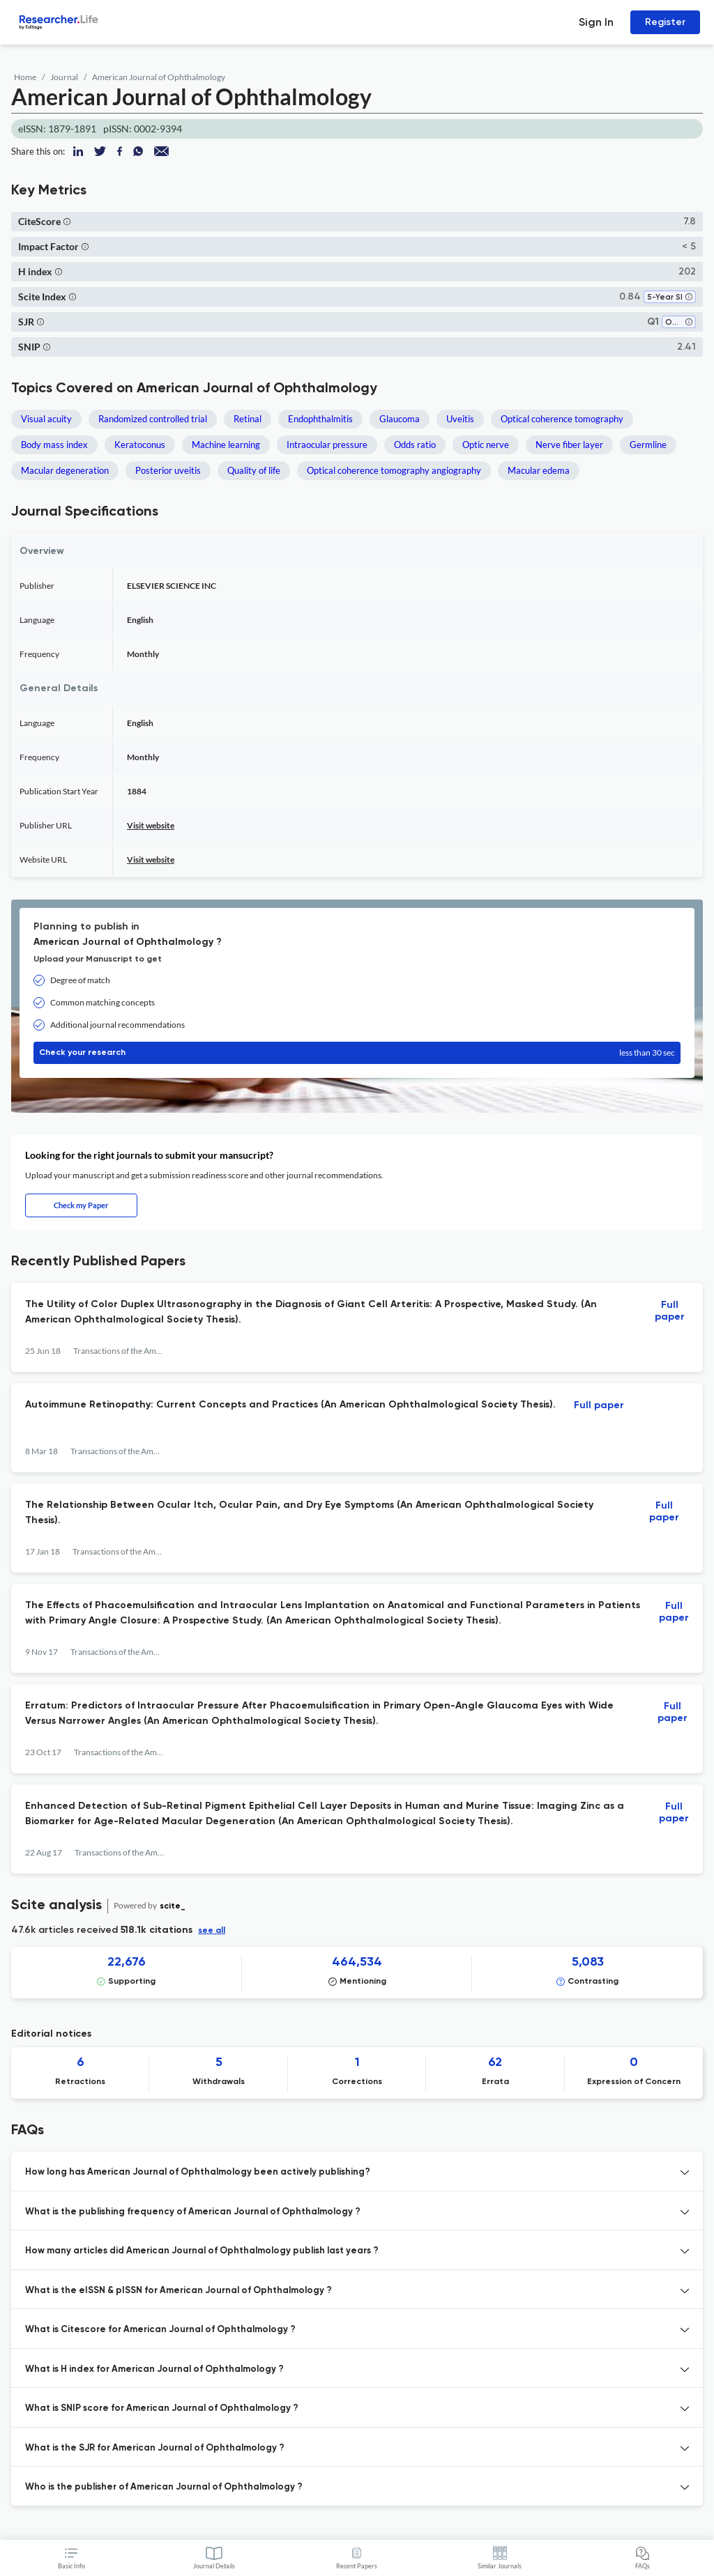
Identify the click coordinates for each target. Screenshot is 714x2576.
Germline (648, 444)
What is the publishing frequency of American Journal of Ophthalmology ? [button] (192, 2211)
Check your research (357, 1052)
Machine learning (226, 444)
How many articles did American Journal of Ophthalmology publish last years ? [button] (202, 2250)
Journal (64, 77)
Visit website (150, 825)
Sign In (596, 22)
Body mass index (54, 444)
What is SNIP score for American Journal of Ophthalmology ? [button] (161, 2408)
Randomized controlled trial (152, 418)
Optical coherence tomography (562, 418)
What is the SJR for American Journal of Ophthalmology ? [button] (154, 2448)
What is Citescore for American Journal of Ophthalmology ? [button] (160, 2329)
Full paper (670, 1311)
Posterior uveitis (168, 470)
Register (665, 22)
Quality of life (253, 470)
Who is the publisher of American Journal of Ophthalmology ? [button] (164, 2487)
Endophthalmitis (320, 418)
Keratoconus (139, 444)
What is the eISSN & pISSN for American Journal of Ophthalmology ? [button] (178, 2290)
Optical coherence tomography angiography (394, 470)
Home (25, 77)
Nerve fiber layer (569, 444)
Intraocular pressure (327, 444)
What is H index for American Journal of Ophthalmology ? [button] (154, 2369)
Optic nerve (485, 444)
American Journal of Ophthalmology (158, 77)
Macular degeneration (65, 470)
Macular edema (539, 470)
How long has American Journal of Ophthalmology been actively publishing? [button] (197, 2172)
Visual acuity (46, 418)
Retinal (247, 418)
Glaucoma (399, 418)
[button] (66, 221)
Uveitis (460, 418)
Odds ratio (415, 444)
